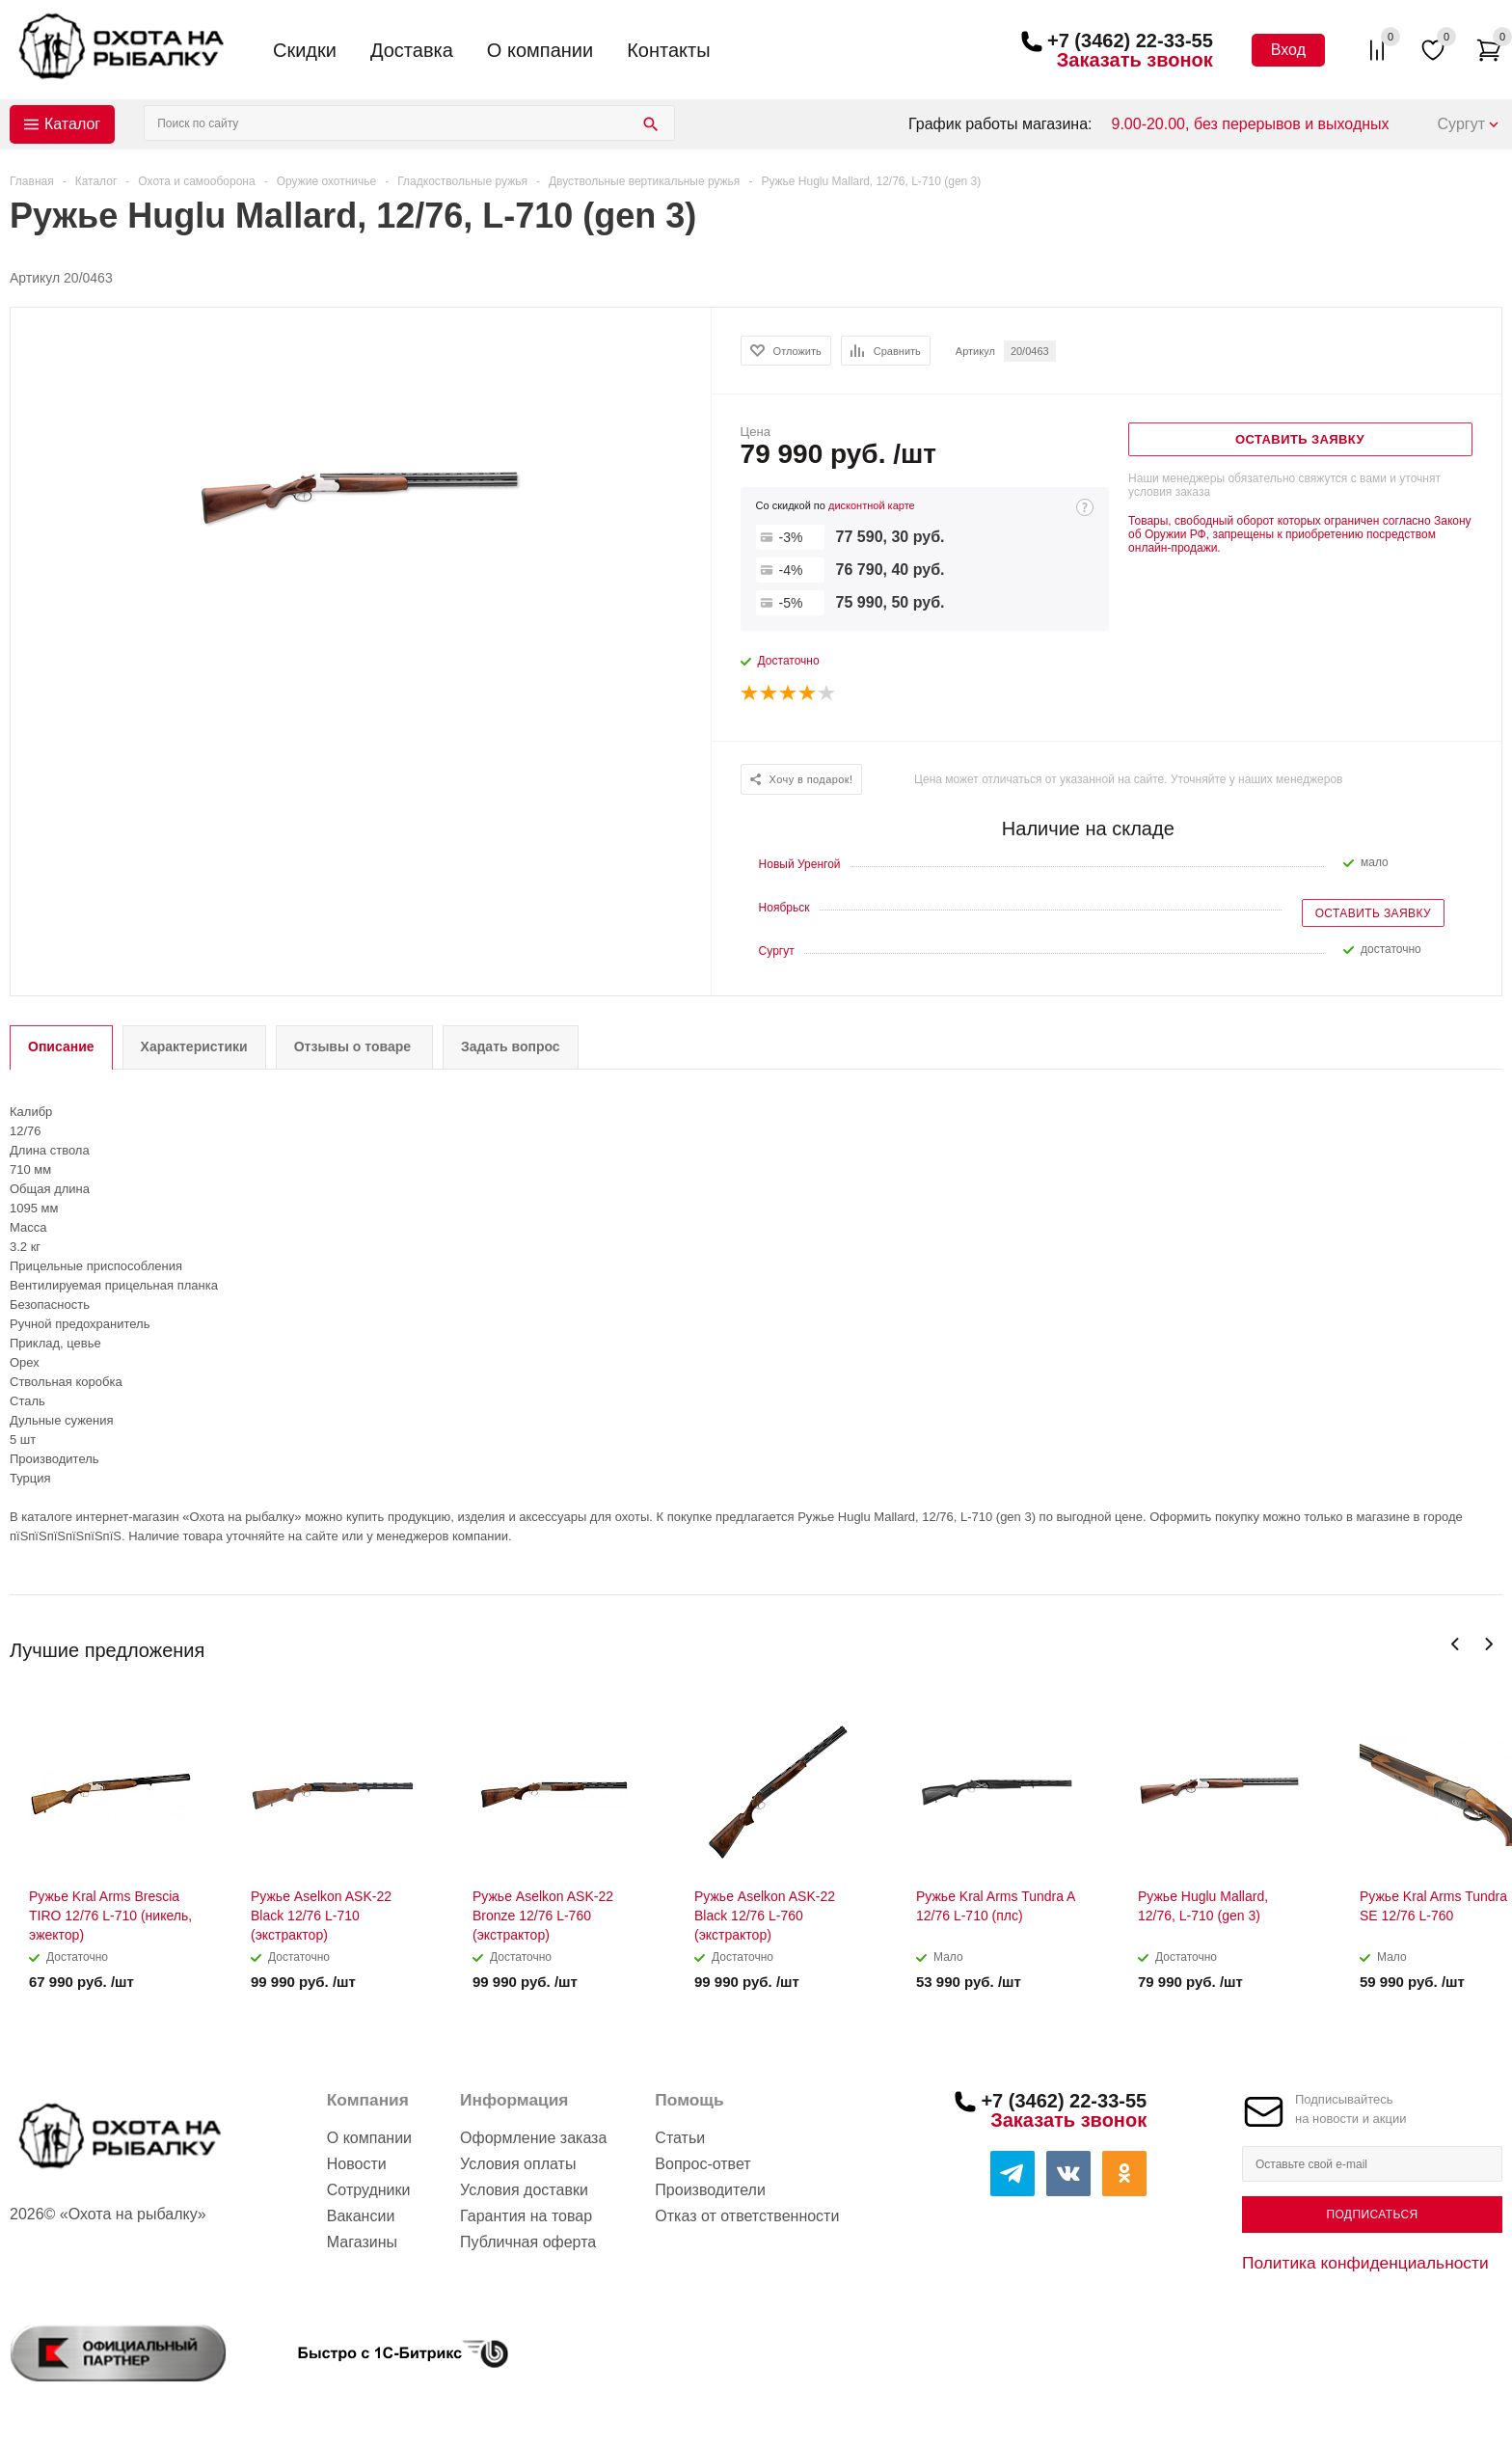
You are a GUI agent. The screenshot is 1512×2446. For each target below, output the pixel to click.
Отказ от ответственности (747, 2216)
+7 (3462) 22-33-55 (1130, 40)
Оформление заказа (533, 2138)
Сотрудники (369, 2190)
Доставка (411, 50)
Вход (1288, 49)
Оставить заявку (1373, 913)
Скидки (305, 50)
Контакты (668, 50)
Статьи (680, 2138)
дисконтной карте (871, 505)
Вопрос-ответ (702, 2164)
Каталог (72, 124)
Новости (357, 2164)
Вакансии (361, 2216)
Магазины (362, 2242)
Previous (1456, 1644)
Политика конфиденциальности (1365, 2262)
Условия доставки (524, 2190)
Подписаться (1372, 2214)
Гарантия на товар (526, 2216)
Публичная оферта (528, 2242)
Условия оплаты (518, 2164)
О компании (540, 50)
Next (1488, 1644)
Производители (710, 2190)
